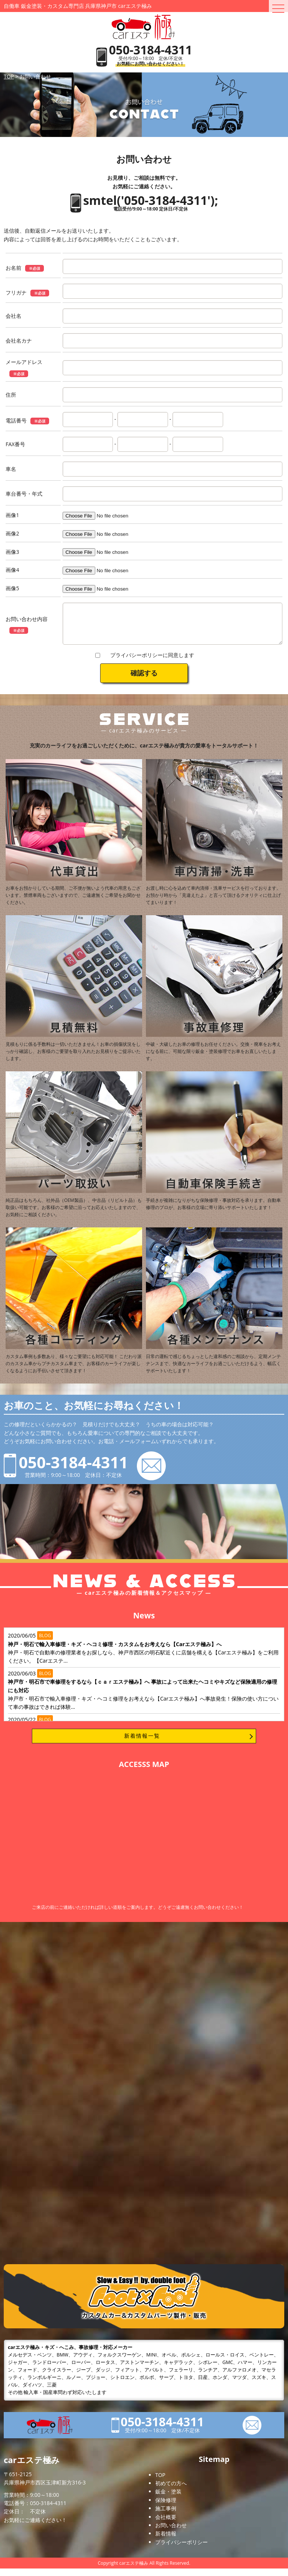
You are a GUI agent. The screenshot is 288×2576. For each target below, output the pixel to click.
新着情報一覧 (142, 1743)
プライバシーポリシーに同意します (152, 662)
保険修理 (165, 2507)
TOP (160, 2482)
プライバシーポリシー (181, 2549)
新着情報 (165, 2540)
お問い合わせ (171, 2532)
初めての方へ (171, 2490)
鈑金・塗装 (168, 2498)
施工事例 (165, 2515)
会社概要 (165, 2524)
